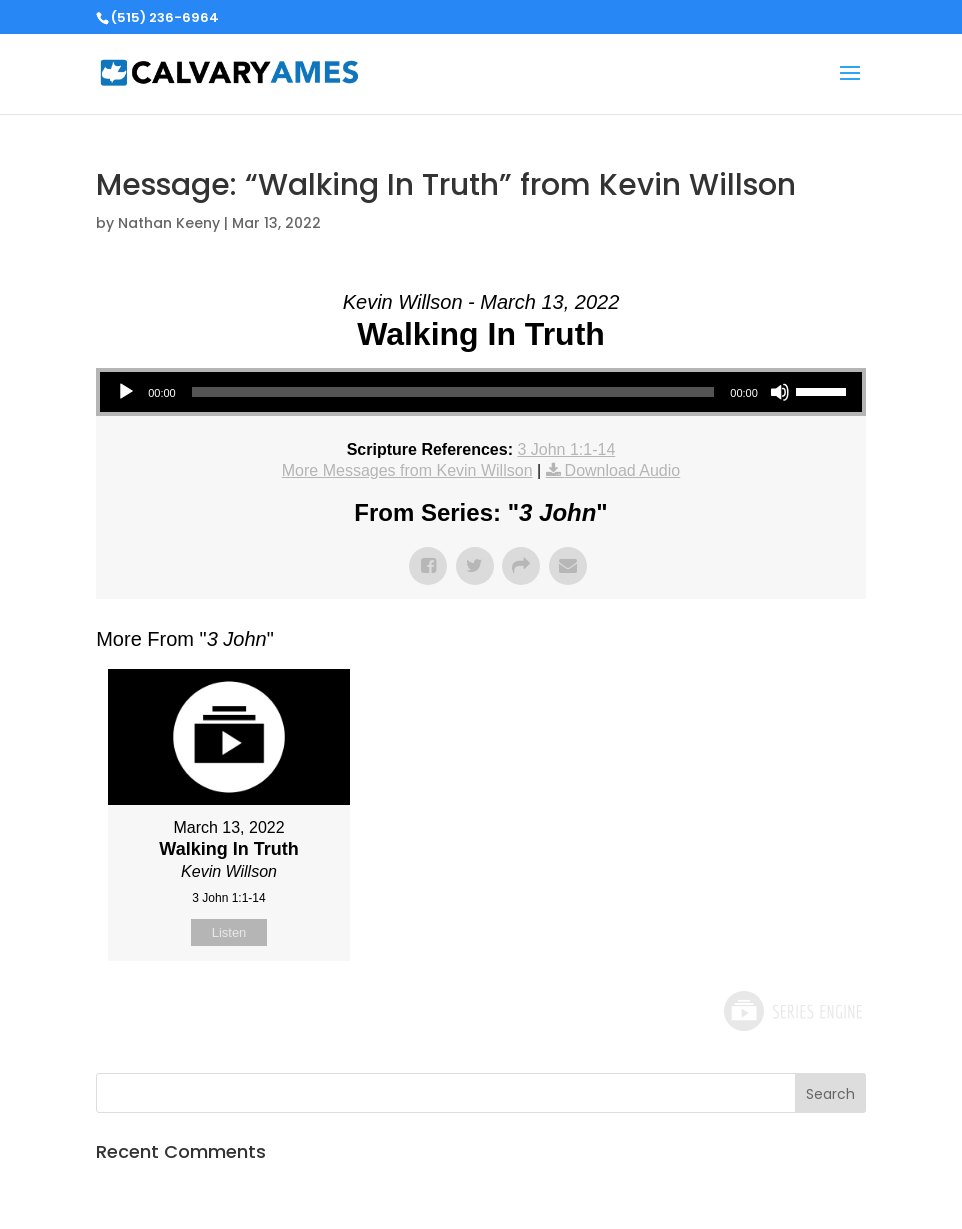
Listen (229, 932)
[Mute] (780, 392)
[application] (481, 392)
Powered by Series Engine (792, 1011)
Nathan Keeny (169, 223)
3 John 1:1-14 (566, 449)
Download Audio (623, 470)
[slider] (453, 392)
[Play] (126, 392)
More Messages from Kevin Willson (407, 470)
